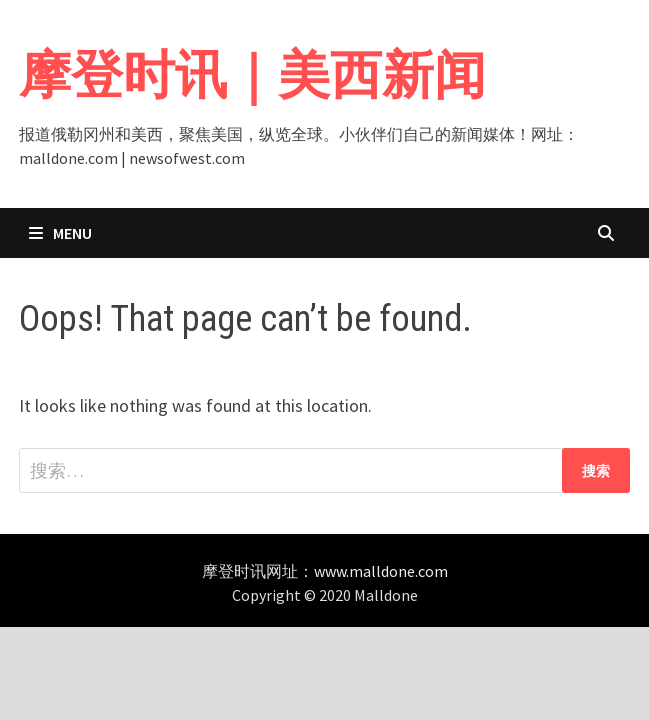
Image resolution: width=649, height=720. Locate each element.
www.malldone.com (381, 571)
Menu (60, 233)
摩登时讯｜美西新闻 (252, 74)
